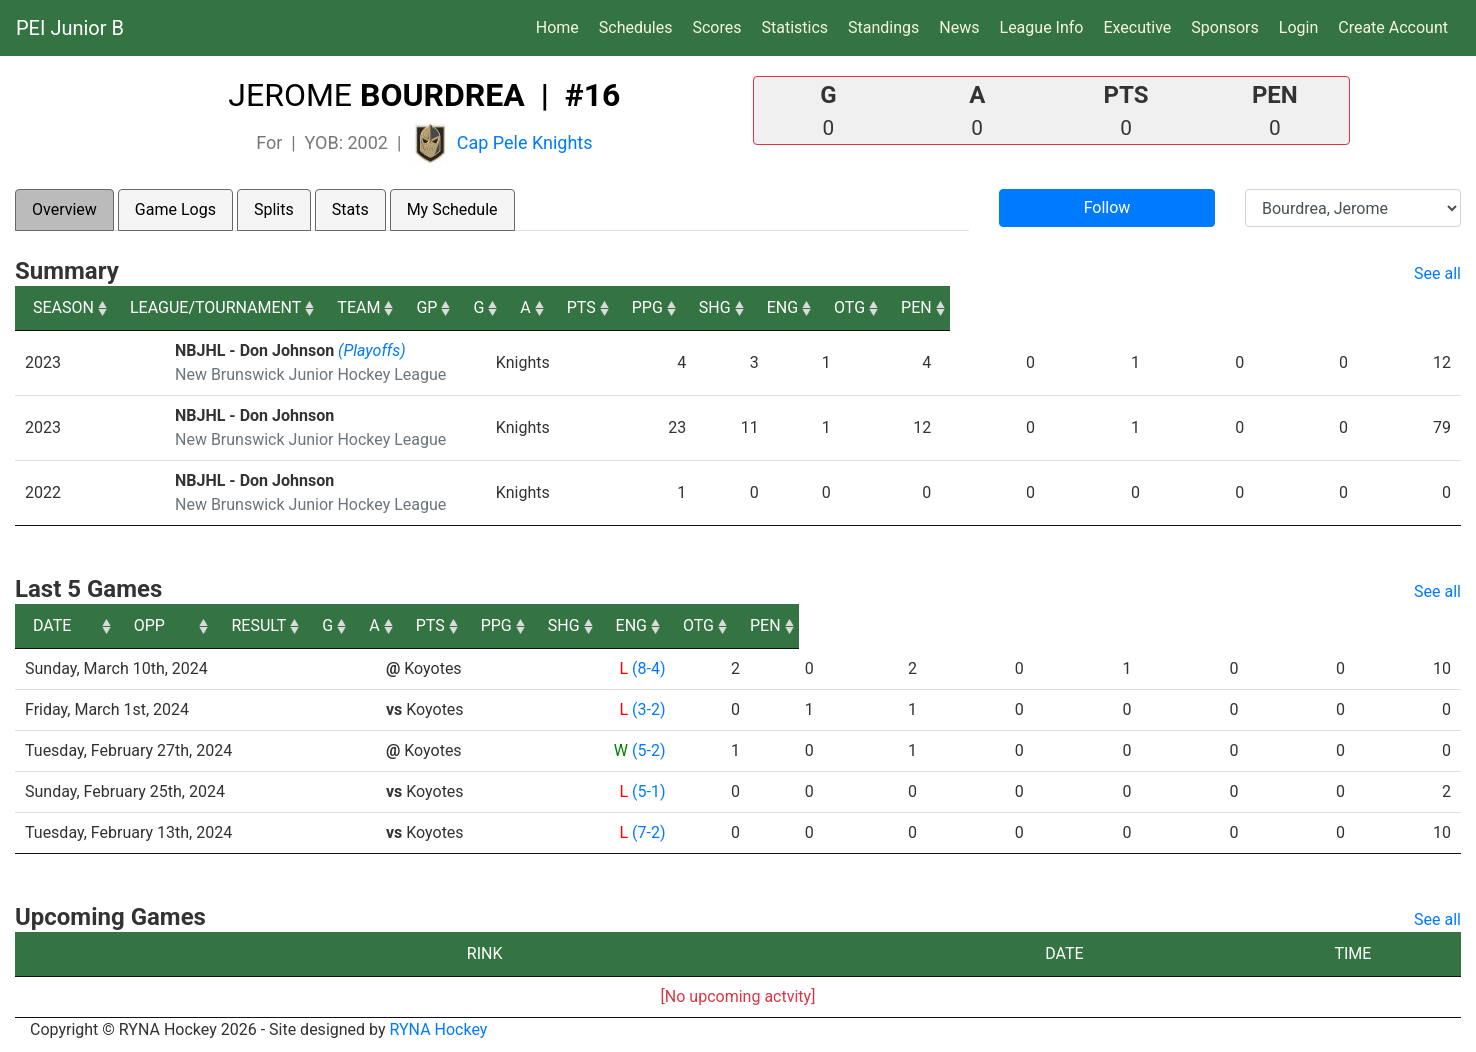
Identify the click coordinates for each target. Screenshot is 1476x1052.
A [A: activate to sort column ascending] (867, 307)
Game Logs (175, 209)
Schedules (636, 27)
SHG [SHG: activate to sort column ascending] (1141, 307)
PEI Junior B (70, 28)
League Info (1042, 27)
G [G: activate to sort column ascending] (800, 307)
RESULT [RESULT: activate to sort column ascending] (629, 625)
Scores (720, 26)
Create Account (1393, 27)
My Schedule (452, 209)
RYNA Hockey (439, 1029)
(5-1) (647, 791)
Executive (1137, 27)
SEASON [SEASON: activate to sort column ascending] (63, 307)
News (959, 27)
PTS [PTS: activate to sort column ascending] (950, 307)
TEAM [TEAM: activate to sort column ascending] (603, 307)
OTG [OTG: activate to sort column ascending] (1332, 307)
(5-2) (647, 750)
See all (1437, 273)
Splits (274, 209)
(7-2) (647, 832)
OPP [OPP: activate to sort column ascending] (408, 625)
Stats (350, 209)
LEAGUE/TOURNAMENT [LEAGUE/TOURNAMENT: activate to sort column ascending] (256, 307)
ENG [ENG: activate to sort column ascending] (1236, 307)
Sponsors (1225, 27)
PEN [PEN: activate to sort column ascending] (1427, 307)
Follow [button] (1107, 207)
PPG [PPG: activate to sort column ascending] (1044, 307)
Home (557, 27)
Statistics (798, 26)
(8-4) (647, 668)
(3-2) (647, 709)
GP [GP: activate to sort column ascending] (728, 307)
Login (1298, 27)
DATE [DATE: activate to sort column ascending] (52, 625)
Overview (64, 209)
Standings (883, 27)
